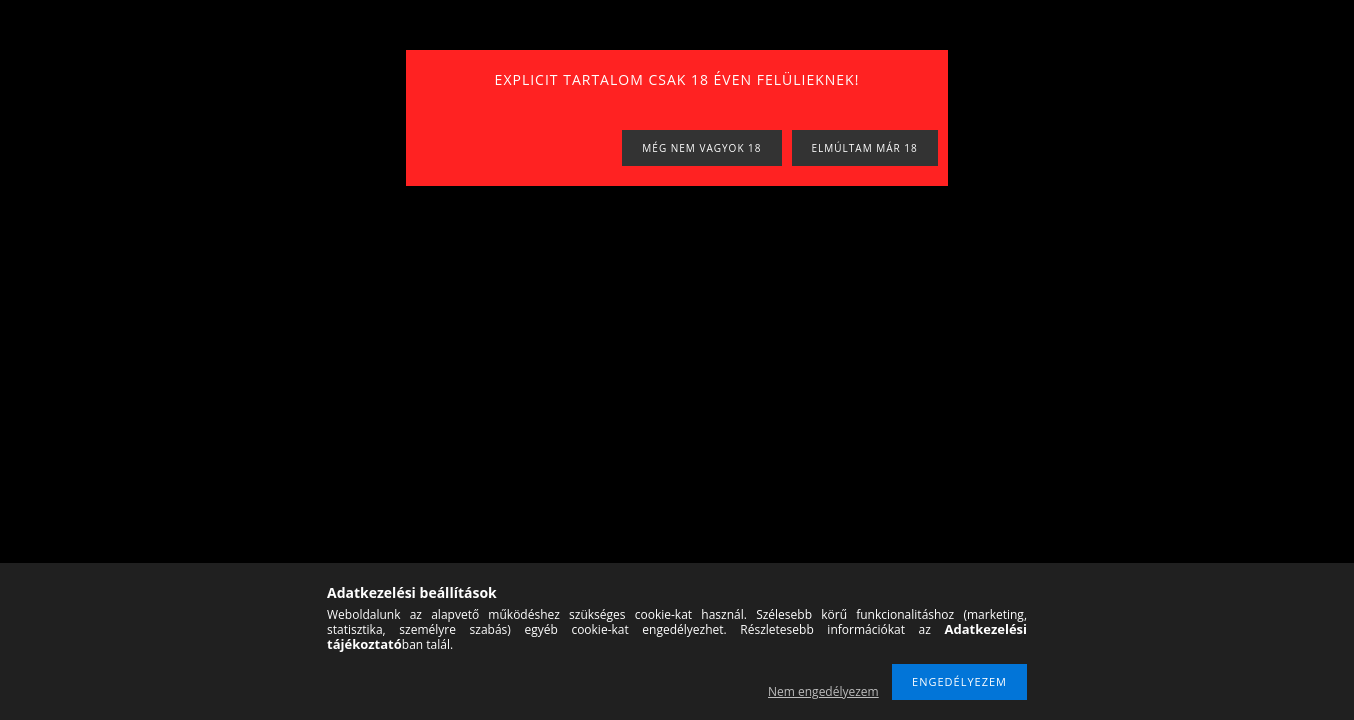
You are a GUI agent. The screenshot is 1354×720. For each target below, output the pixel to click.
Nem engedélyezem (823, 691)
